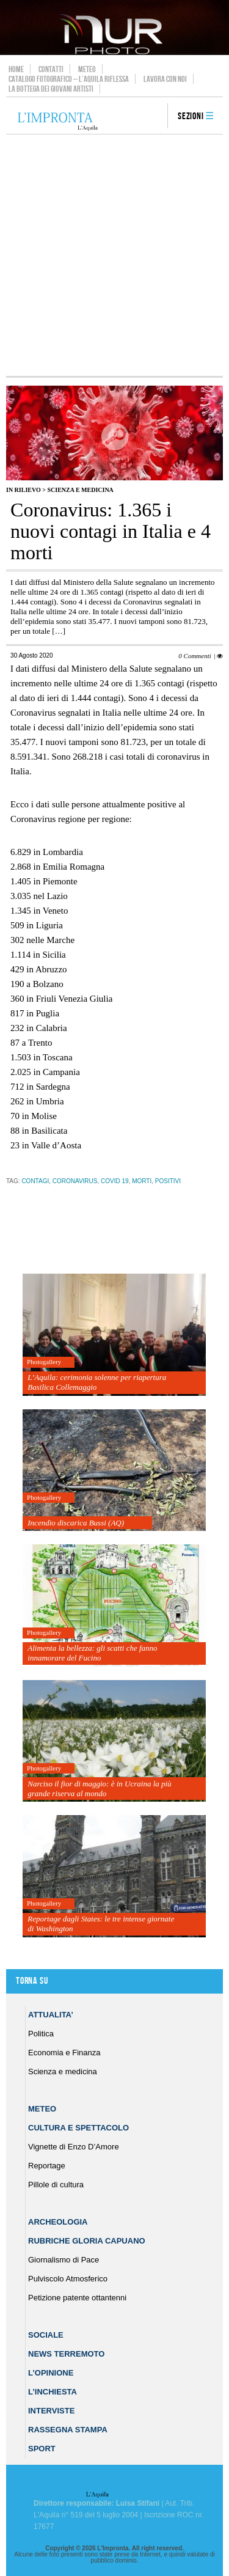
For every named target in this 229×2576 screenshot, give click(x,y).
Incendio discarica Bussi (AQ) (75, 1522)
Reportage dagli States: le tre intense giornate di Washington (100, 1923)
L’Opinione (50, 2372)
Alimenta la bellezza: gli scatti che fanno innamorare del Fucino (92, 1652)
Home (16, 69)
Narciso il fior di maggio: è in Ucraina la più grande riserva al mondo (99, 1788)
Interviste (51, 2410)
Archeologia (58, 2221)
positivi (168, 1181)
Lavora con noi (165, 79)
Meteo (87, 69)
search (153, 116)
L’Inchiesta (52, 2391)
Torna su (32, 1981)
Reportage (46, 2165)
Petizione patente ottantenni (77, 2297)
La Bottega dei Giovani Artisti (51, 89)
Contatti (51, 69)
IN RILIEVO (23, 489)
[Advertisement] (114, 255)
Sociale (46, 2334)
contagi (35, 1181)
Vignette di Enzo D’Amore (73, 2146)
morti (141, 1181)
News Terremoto (66, 2353)
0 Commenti (194, 655)
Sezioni (191, 116)
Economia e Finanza (64, 2052)
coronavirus (75, 1181)
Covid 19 (115, 1181)
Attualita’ (50, 2014)
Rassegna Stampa (67, 2429)
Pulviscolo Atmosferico (67, 2278)
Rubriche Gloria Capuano (86, 2240)
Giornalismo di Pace (63, 2259)
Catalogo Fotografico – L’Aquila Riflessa (69, 79)
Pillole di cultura (56, 2184)
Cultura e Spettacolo (78, 2127)
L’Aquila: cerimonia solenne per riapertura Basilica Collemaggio (96, 1382)
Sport (42, 2448)
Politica (41, 2033)
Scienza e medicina (80, 489)
